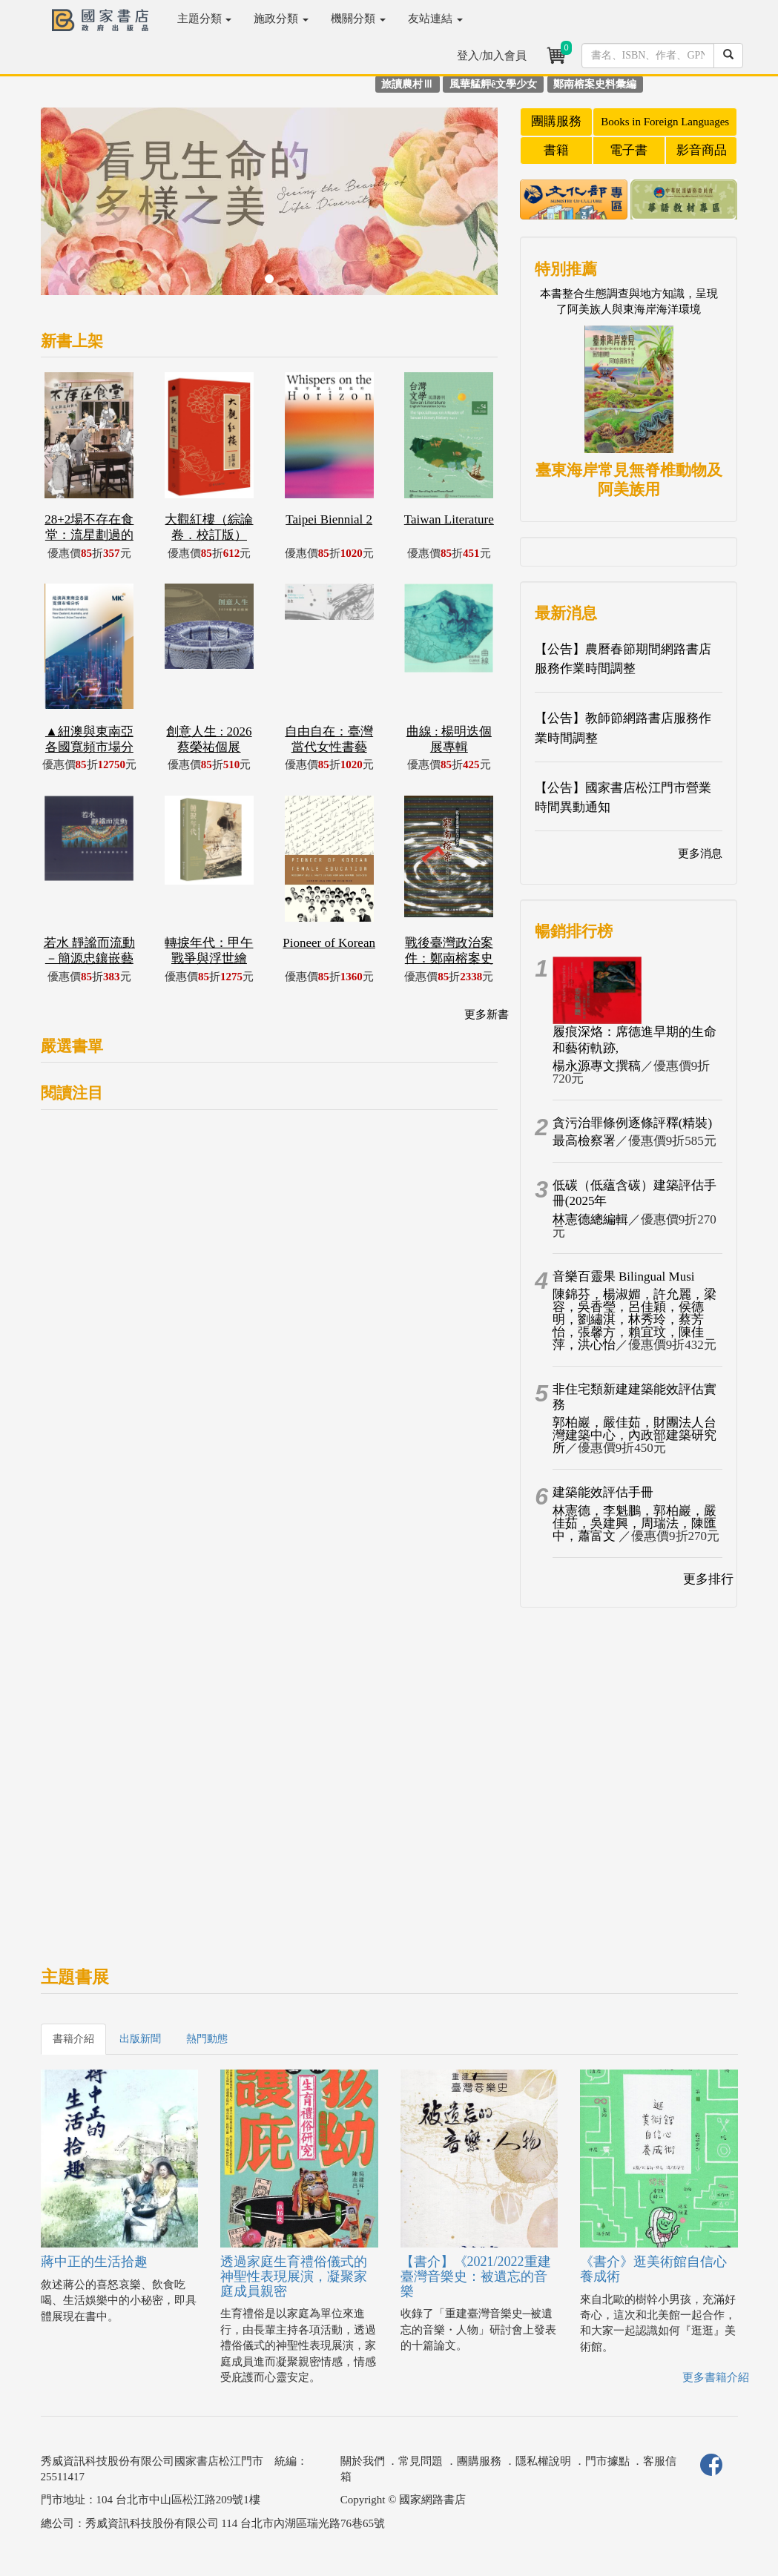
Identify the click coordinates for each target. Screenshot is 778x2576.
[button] (75, 209)
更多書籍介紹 (715, 2377)
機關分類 (358, 18)
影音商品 (701, 150)
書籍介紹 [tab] (73, 2038)
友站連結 (435, 18)
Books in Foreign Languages (665, 122)
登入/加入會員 (492, 56)
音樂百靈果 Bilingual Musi (624, 1276)
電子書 (628, 150)
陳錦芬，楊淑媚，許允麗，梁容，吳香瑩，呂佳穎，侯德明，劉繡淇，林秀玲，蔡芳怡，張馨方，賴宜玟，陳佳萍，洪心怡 (634, 1319)
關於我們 (362, 2461)
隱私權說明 (543, 2461)
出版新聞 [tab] (140, 2038)
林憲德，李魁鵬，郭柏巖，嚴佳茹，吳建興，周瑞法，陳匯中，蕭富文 (634, 1523)
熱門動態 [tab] (207, 2038)
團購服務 (556, 121)
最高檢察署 (584, 1141)
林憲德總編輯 (590, 1219)
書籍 (556, 150)
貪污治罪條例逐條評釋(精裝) (632, 1123)
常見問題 (420, 2461)
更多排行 (708, 1579)
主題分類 (204, 18)
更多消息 (700, 853)
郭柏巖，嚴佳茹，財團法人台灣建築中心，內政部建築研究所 (634, 1435)
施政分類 (281, 18)
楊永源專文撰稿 (597, 1066)
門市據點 (607, 2461)
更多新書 (486, 1014)
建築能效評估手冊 (603, 1492)
